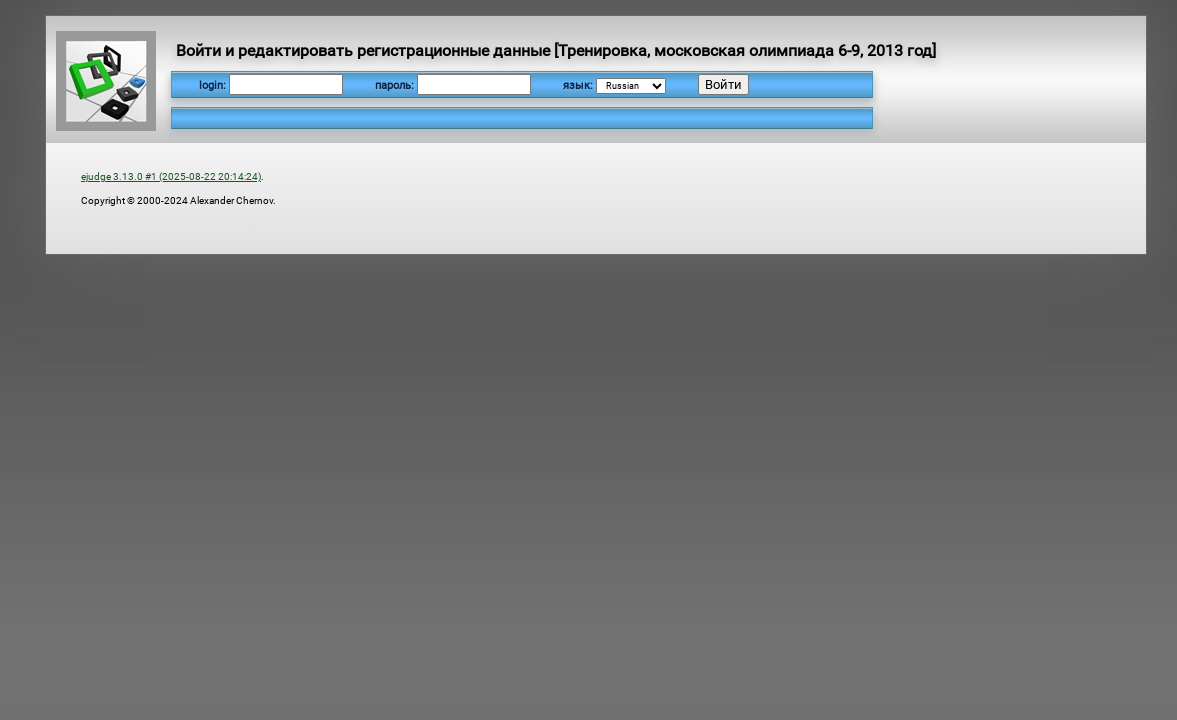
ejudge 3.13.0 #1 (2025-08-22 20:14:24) (171, 176)
